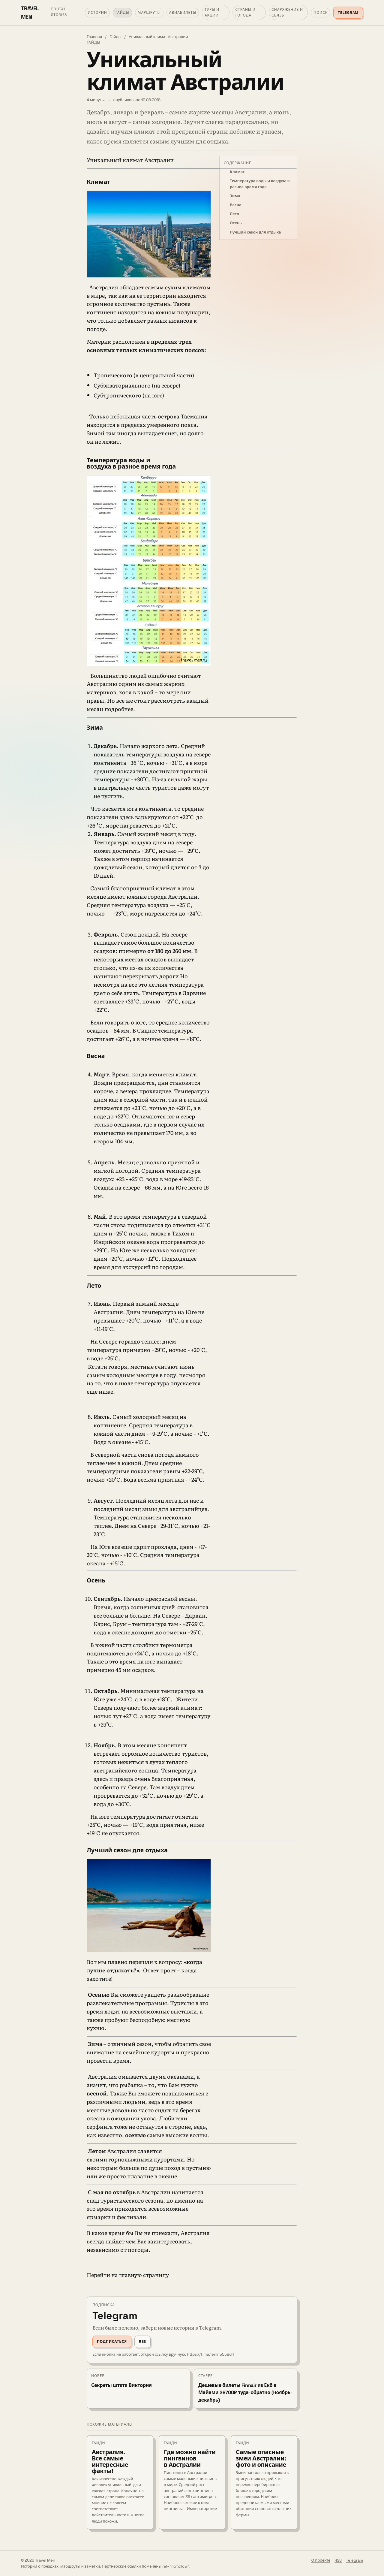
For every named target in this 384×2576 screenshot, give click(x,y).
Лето (234, 213)
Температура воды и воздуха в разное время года (260, 183)
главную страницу (144, 2275)
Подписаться (112, 2341)
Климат (237, 171)
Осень (236, 222)
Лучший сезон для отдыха (255, 232)
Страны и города (245, 12)
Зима (235, 195)
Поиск (321, 12)
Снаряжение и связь (287, 12)
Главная (94, 36)
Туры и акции (212, 12)
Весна (236, 204)
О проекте (320, 2560)
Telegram (348, 12)
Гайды (122, 12)
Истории (97, 12)
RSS (142, 2341)
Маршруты (149, 12)
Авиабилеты (182, 12)
